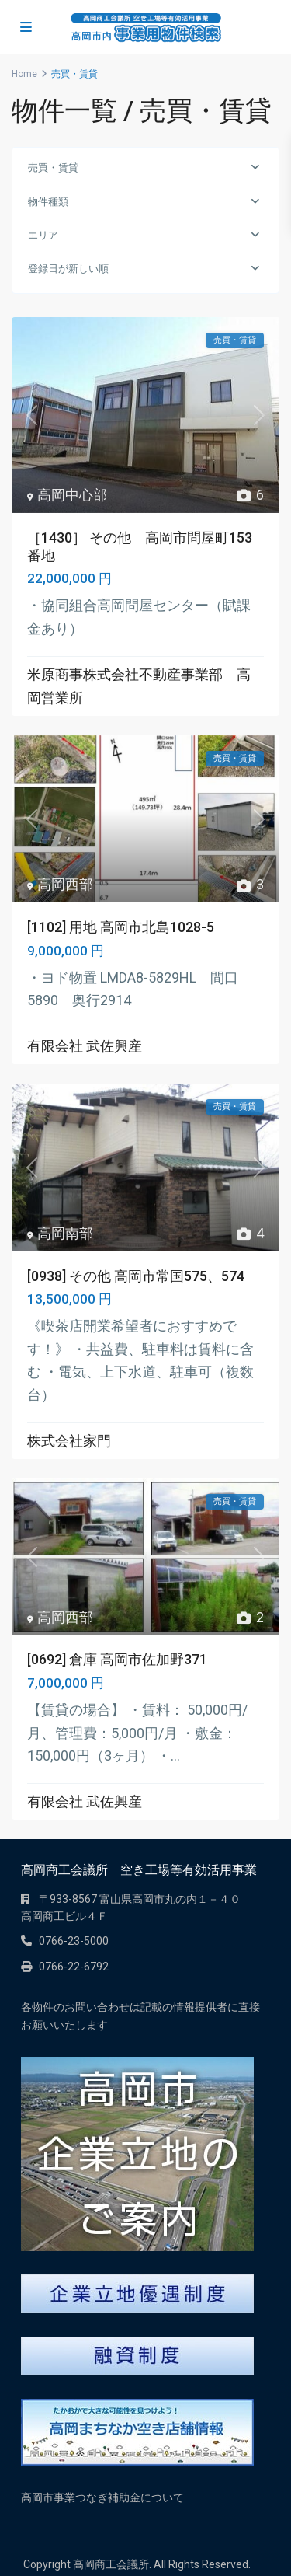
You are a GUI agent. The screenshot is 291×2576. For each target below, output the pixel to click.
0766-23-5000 (74, 1941)
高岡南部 (65, 1233)
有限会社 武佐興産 (84, 1046)
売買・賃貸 (53, 167)
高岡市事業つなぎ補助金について (102, 2497)
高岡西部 (65, 884)
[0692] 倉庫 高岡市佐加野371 (117, 1659)
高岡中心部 (72, 495)
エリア (43, 235)
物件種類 (48, 202)
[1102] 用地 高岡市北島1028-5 (120, 927)
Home (24, 73)
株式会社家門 (69, 1441)
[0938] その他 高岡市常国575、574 (135, 1276)
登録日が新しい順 (68, 268)
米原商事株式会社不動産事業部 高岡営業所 (139, 686)
